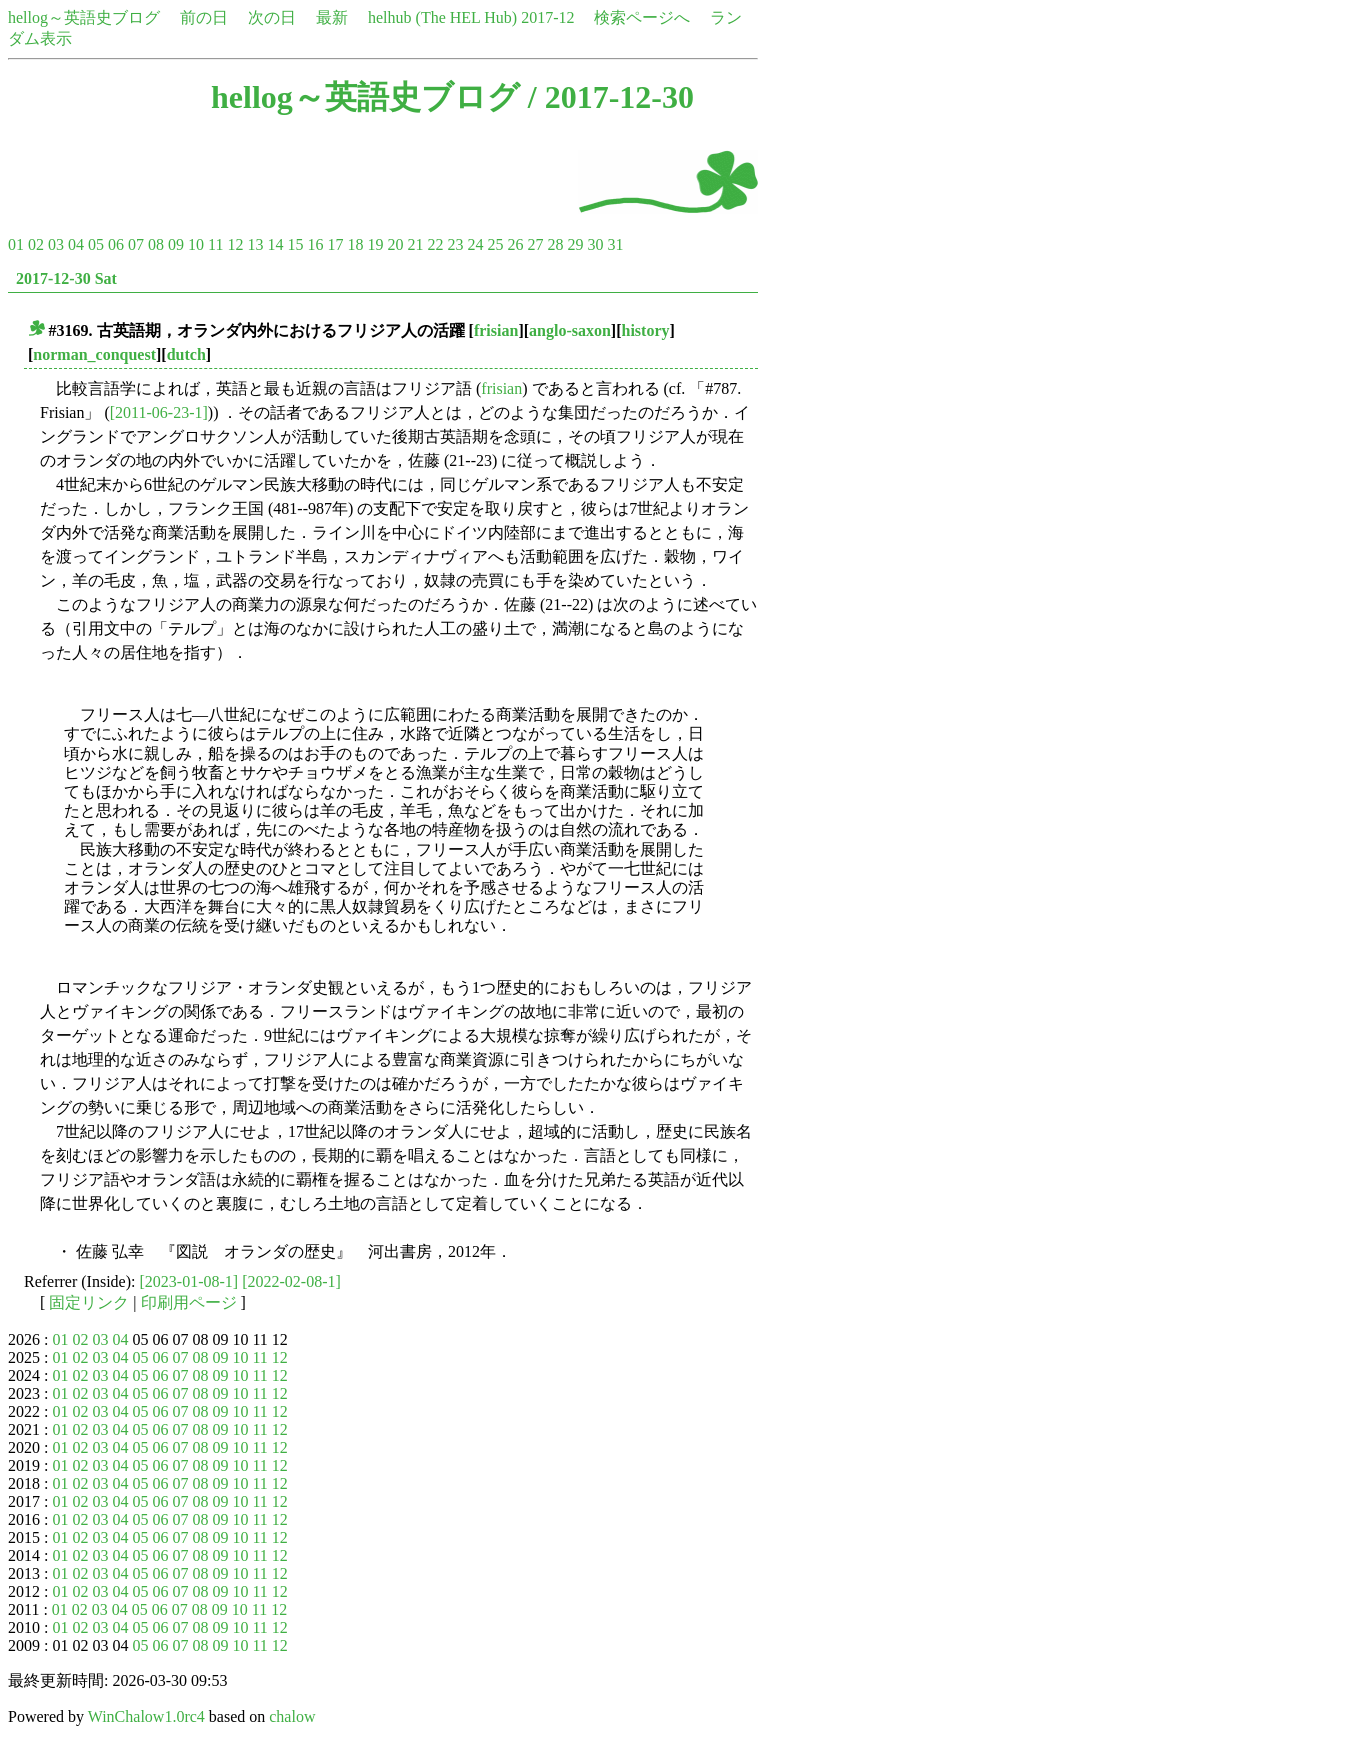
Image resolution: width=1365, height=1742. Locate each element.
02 (36, 244)
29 (575, 244)
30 (595, 244)
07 (136, 244)
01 (16, 244)
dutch (186, 354)
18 (355, 244)
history (646, 330)
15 (295, 244)
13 (255, 244)
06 (116, 244)
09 (176, 244)
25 (495, 244)
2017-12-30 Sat (66, 278)
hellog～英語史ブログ (84, 17)
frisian (496, 330)
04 (76, 244)
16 (315, 244)
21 (415, 244)
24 (475, 244)
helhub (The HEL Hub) (442, 17)
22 (435, 244)
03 (56, 244)
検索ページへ (642, 17)
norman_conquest (94, 354)
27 (535, 244)
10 (196, 244)
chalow (292, 1716)
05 (96, 244)
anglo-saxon (570, 330)
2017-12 (547, 17)
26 (515, 244)
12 (235, 244)
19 (375, 244)
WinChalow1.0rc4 (146, 1716)
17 (335, 244)
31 (615, 244)
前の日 (204, 17)
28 (555, 244)
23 (455, 244)
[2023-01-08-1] (189, 1281)
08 (156, 244)
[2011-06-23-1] (159, 412)
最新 (332, 17)
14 (275, 244)
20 (395, 244)
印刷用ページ (189, 1302)
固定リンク (89, 1302)
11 (215, 244)
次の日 (272, 17)
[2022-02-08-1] (291, 1281)
